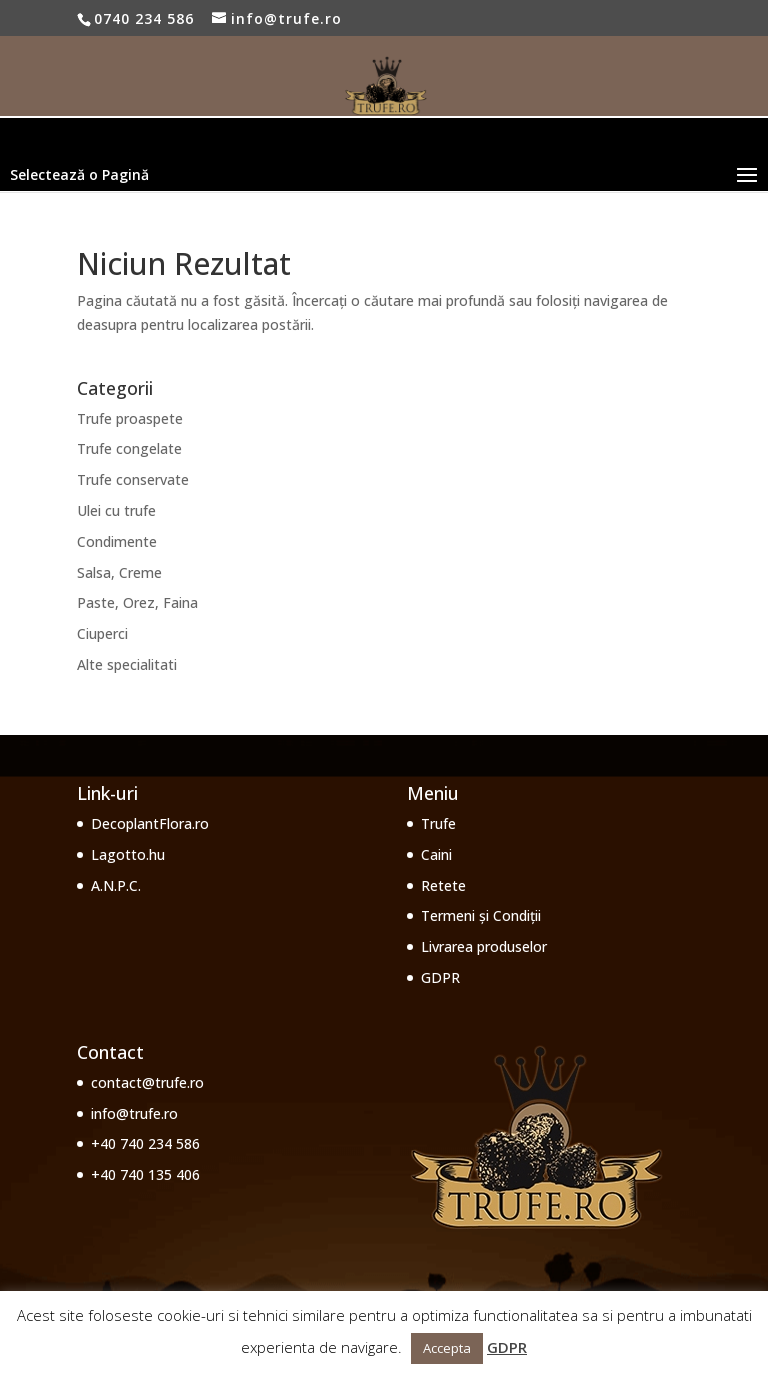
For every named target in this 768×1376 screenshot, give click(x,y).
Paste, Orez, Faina (137, 602)
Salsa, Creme (119, 572)
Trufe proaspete (130, 418)
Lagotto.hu (128, 854)
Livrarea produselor (484, 946)
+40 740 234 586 (145, 1143)
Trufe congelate (129, 448)
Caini (436, 854)
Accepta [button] (447, 1348)
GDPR (440, 977)
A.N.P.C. (116, 885)
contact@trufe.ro (147, 1082)
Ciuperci (102, 633)
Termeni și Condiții (481, 915)
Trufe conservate (133, 479)
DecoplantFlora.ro (150, 823)
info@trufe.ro (134, 1113)
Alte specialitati (127, 664)
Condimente (117, 541)
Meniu (433, 793)
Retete (443, 885)
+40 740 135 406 (145, 1174)
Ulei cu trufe (116, 510)
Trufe (438, 823)
